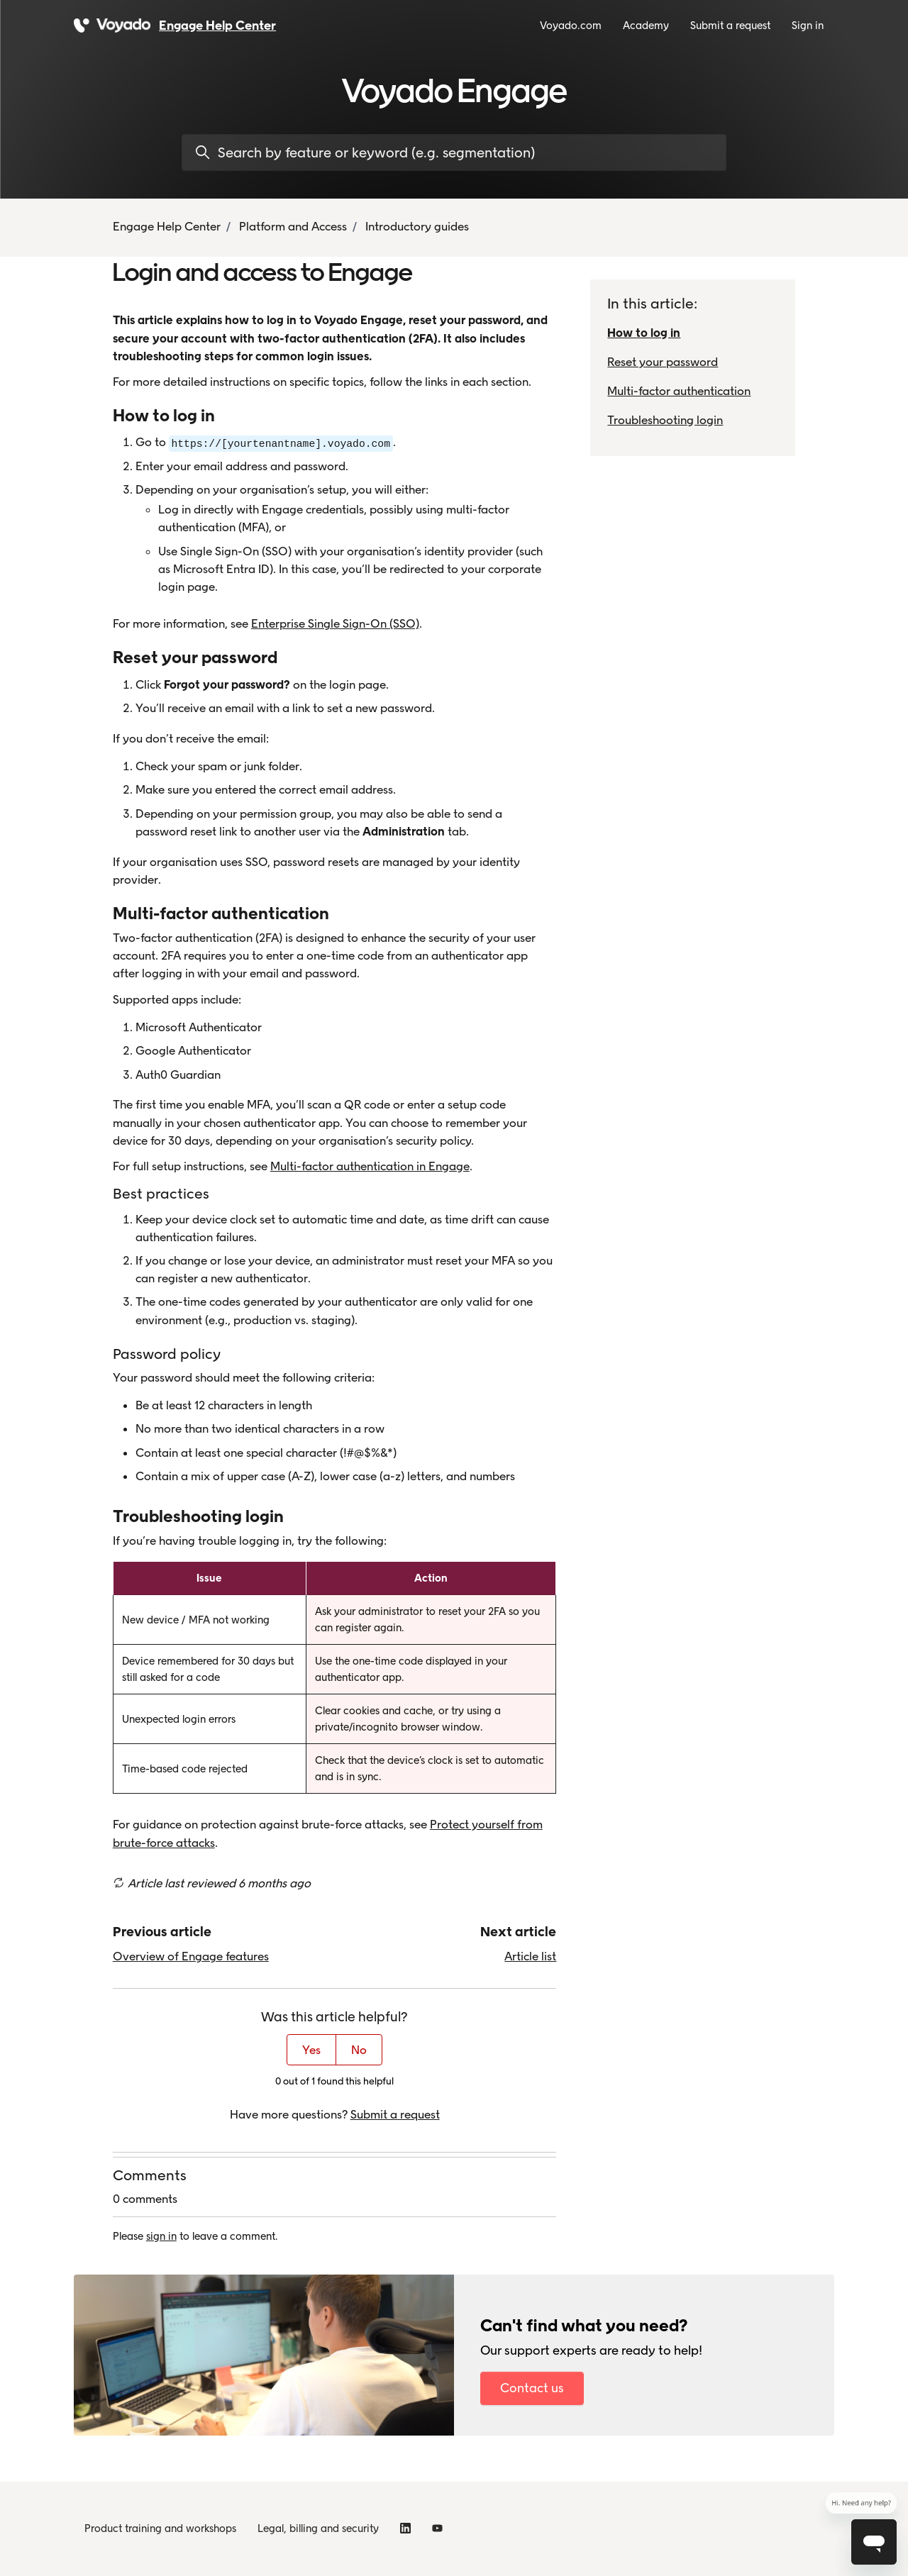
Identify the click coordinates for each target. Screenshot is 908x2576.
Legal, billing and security (318, 2528)
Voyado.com (571, 25)
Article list (530, 1956)
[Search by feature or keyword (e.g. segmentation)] (454, 152)
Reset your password (662, 362)
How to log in (643, 333)
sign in (161, 2236)
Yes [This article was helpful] (311, 2050)
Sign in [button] (808, 25)
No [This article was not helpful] (359, 2050)
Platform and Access (293, 226)
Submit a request (730, 25)
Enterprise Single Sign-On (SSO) (335, 623)
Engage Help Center (167, 226)
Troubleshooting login (665, 420)
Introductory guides (417, 226)
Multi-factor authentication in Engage (370, 1166)
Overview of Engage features (191, 1956)
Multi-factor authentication (679, 391)
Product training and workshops (160, 2528)
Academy (646, 25)
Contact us (532, 2388)
